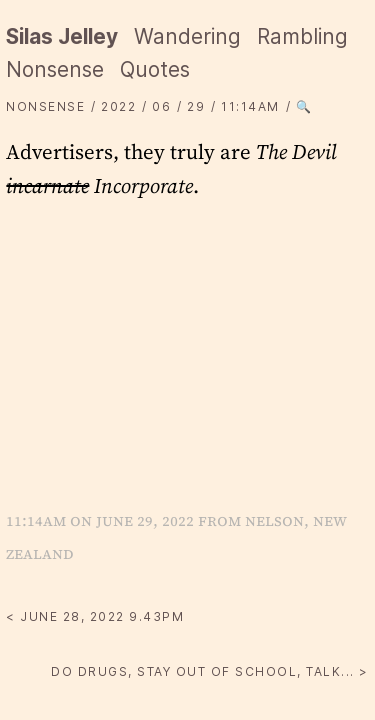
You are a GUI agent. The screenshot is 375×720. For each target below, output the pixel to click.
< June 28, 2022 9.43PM (95, 616)
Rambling (302, 36)
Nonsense (55, 69)
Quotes (155, 69)
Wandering (187, 36)
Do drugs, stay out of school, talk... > (210, 671)
